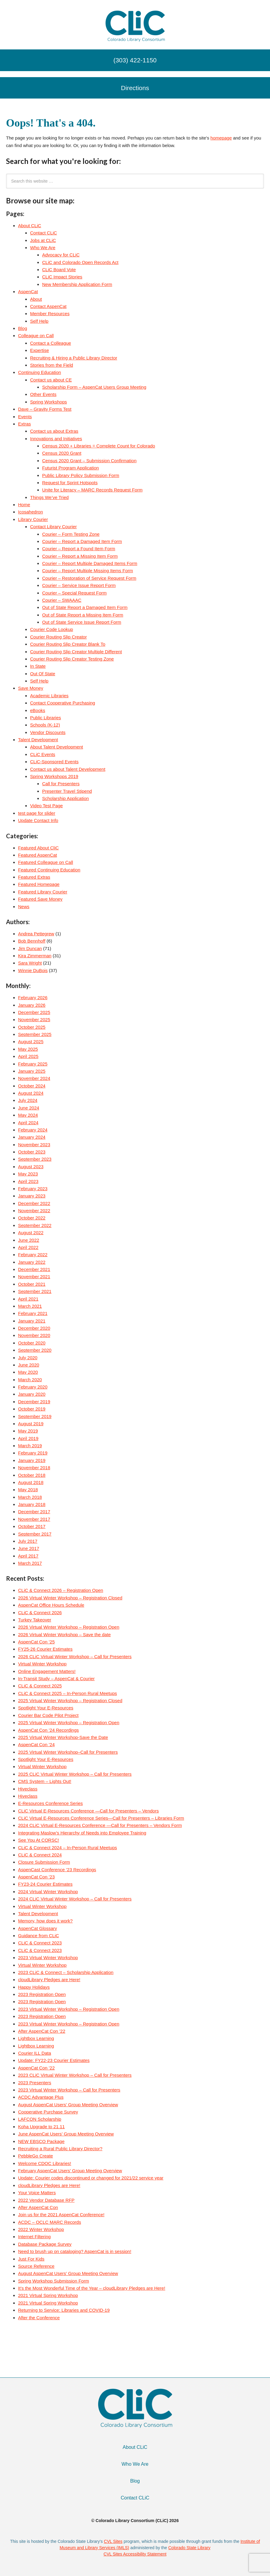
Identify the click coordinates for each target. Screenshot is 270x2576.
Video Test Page (46, 805)
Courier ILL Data (34, 2053)
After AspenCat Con (38, 2207)
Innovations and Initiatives (56, 438)
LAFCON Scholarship (39, 2119)
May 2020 (28, 1372)
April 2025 (28, 1056)
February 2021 (33, 1313)
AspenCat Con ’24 (36, 1744)
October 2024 (31, 1085)
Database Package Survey (45, 2244)
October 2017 (31, 1526)
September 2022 (34, 1225)
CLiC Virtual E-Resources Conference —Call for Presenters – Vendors (88, 1810)
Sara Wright (30, 962)
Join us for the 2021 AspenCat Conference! (61, 2214)
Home (24, 504)
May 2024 (28, 1115)
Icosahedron (30, 511)
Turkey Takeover (34, 1619)
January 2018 (31, 1504)
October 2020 (31, 1342)
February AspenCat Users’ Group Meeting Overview (70, 2170)
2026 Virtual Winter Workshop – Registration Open (68, 1627)
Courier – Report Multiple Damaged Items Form (89, 563)
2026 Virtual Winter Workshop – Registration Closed (70, 1597)
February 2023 (33, 1188)
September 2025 (34, 1034)
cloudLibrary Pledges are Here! (49, 1979)
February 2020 (33, 1386)
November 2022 (34, 1210)
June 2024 (28, 1107)
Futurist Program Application (70, 467)
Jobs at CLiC (43, 240)
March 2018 (30, 1497)
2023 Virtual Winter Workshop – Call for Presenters (69, 2089)
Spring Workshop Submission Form (53, 2280)
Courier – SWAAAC (61, 600)
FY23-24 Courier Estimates (45, 1884)
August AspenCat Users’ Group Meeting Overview (68, 2104)
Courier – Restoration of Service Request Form (89, 578)
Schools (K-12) (45, 724)
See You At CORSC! (38, 1840)
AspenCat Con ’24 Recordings (48, 1730)
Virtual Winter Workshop (42, 1663)
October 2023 (31, 1151)
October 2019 (31, 1408)
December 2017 (34, 1511)
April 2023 (28, 1181)
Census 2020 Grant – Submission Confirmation (89, 460)
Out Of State (42, 673)
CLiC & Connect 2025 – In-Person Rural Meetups (67, 1693)
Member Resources (50, 313)
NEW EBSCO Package (41, 2141)
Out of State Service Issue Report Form (81, 622)
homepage (221, 137)
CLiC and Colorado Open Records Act (80, 262)
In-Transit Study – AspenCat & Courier (56, 1678)
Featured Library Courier (42, 891)
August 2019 (30, 1423)
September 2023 (34, 1159)
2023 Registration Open (42, 1994)
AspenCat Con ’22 (36, 2067)
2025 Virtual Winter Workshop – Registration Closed (70, 1700)
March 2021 (30, 1306)
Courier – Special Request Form (74, 592)
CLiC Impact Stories (62, 276)
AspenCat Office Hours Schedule (51, 1605)
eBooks (37, 710)
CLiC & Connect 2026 (40, 1612)
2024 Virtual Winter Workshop (48, 1891)
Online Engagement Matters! (47, 1671)
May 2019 (28, 1430)
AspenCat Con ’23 (36, 1876)
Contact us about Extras (54, 431)
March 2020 (30, 1379)
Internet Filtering (34, 2236)
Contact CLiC (43, 232)
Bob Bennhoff (31, 940)
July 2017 (27, 1541)
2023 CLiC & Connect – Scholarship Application (65, 1972)
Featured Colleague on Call (45, 862)
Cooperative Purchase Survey (48, 2111)
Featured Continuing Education (49, 869)
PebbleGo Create (35, 2155)
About (36, 299)
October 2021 (31, 1284)
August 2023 (30, 1166)
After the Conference (39, 2317)
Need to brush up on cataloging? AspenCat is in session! (74, 2251)
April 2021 (28, 1298)
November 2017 (34, 1519)
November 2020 (34, 1335)
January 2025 (31, 1071)
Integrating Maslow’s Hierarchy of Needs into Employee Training (82, 1832)
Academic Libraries (49, 695)
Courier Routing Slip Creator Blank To (67, 644)
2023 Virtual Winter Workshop (48, 1957)
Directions (135, 87)
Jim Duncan (30, 948)
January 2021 (31, 1320)
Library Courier (33, 519)
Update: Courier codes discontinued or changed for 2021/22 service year (90, 2177)
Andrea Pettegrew (36, 933)
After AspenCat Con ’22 (41, 2031)
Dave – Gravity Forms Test (44, 409)
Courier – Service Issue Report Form (79, 585)
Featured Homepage (39, 884)
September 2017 (34, 1533)
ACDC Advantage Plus (41, 2097)
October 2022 (31, 1217)
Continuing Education (39, 372)
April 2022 (28, 1247)
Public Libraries (45, 717)
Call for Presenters (60, 783)
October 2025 (31, 1027)
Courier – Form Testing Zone (71, 534)
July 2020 (27, 1357)
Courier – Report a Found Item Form (78, 548)
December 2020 (34, 1328)
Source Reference (36, 2266)
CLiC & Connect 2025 (40, 1685)
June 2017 (28, 1548)
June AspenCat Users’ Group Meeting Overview (66, 2133)
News (23, 906)
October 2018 (31, 1475)
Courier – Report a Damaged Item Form (82, 541)
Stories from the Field (51, 365)
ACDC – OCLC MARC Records (49, 2222)
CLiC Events (42, 754)
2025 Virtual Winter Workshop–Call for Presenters (68, 1752)
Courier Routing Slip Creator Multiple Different (76, 651)
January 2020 (31, 1394)
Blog (22, 328)
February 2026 (33, 997)
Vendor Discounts (48, 732)
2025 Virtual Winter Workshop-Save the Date (63, 1737)
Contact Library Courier (53, 526)
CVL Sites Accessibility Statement (135, 2554)
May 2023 (28, 1173)
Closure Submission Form (44, 1862)
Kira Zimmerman (34, 955)
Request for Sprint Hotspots (70, 482)
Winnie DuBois (33, 970)
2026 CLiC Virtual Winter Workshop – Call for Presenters (75, 1656)
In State (38, 666)
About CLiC (29, 225)
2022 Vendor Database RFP (46, 2200)
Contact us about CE (51, 379)
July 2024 (27, 1100)
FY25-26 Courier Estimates (45, 1649)
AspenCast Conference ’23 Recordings (57, 1869)
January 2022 (31, 1262)
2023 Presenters (34, 2082)
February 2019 (33, 1452)
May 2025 (28, 1049)
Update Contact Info (38, 820)
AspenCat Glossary (37, 1928)
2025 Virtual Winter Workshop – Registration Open (68, 1722)
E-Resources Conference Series (50, 1803)
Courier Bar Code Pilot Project (48, 1715)
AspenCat (28, 291)
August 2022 (30, 1232)
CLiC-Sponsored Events (54, 761)
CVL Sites (113, 2541)
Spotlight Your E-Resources (45, 1707)
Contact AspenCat (48, 306)
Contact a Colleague (50, 343)
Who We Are (42, 247)
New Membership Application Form (77, 284)
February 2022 (33, 1254)
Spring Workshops (48, 401)
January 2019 (31, 1460)
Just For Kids (31, 2258)
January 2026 (31, 1005)
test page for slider (36, 813)
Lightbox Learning (36, 2038)
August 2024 (30, 1093)
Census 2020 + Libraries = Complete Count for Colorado (98, 445)
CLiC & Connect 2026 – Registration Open (60, 1590)
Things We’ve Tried (49, 497)
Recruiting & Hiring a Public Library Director (73, 357)
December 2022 (34, 1203)
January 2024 (31, 1137)
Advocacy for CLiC (60, 254)
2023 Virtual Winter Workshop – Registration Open (68, 2009)
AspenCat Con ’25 (36, 1641)
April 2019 (28, 1438)
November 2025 (34, 1019)
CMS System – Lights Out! (44, 1781)
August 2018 (30, 1482)
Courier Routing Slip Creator (58, 636)
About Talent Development (56, 746)
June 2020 (28, 1364)
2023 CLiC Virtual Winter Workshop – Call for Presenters (75, 2075)
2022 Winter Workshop (41, 2229)
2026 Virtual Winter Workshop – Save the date (64, 1634)
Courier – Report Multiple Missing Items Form (87, 570)
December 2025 (34, 1012)
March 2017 (30, 1563)
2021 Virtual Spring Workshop (48, 2295)
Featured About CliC (38, 847)
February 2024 (33, 1129)
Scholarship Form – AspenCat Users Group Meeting (94, 387)
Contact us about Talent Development (67, 769)
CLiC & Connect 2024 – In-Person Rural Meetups (67, 1847)
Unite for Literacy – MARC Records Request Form (92, 489)
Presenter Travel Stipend (67, 791)
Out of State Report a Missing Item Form (82, 614)
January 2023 (31, 1195)
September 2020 (34, 1350)
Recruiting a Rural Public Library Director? (60, 2148)
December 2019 (34, 1401)
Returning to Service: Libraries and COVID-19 (64, 2310)
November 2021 (34, 1276)
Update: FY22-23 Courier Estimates (54, 2060)
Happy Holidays (34, 1987)
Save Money (30, 688)
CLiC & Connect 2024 (40, 1854)
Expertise (39, 350)
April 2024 (28, 1122)
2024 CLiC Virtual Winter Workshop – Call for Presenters (75, 1898)
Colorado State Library (189, 2547)
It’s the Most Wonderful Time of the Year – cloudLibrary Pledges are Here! (91, 2288)
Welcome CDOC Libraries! (44, 2163)
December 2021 (34, 1269)
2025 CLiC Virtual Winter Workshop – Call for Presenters (75, 1774)
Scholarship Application (65, 798)
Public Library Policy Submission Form (80, 475)
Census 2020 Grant (61, 453)
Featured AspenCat (37, 855)
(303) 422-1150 (135, 60)
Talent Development (38, 739)
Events (25, 416)
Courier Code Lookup (51, 629)
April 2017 (28, 1555)
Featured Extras (34, 877)
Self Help (39, 321)
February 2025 (33, 1063)
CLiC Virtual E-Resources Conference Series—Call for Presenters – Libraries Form (101, 1818)
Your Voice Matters (37, 2192)
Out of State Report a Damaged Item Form (84, 607)
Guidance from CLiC (38, 1935)
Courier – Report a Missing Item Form (80, 556)
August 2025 (30, 1041)
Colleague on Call (36, 335)
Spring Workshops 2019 (54, 776)
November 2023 (34, 1144)
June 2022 (28, 1240)
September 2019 (34, 1416)
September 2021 (34, 1291)
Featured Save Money (40, 899)
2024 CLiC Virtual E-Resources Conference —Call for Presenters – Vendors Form (100, 1825)
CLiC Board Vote (59, 269)
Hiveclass (27, 1788)
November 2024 (34, 1078)
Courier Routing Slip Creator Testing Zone (72, 658)
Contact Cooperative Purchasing (62, 702)
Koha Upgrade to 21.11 (41, 2126)
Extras (24, 423)
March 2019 (30, 1445)
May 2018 (28, 1489)
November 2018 (34, 1467)
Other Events (43, 394)
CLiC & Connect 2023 (40, 1942)
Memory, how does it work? (45, 1920)
